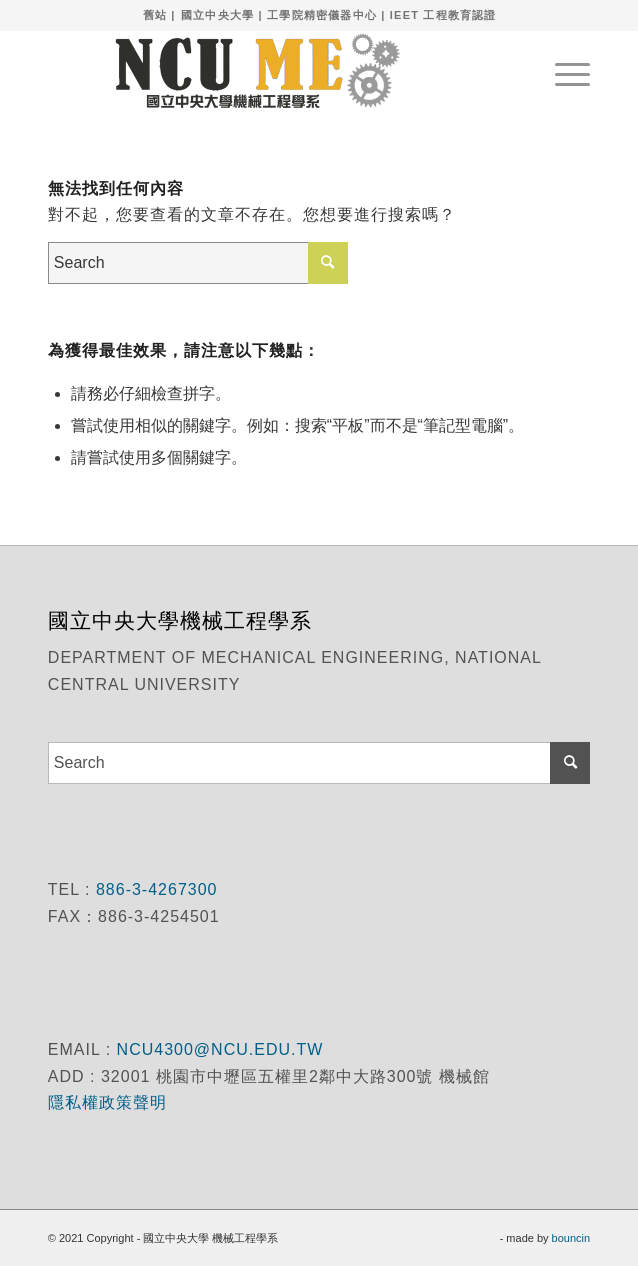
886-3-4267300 (153, 889)
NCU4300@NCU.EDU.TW (220, 1049)
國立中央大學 (217, 15)
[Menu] (562, 71)
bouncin (571, 1238)
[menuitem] (562, 71)
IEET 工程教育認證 (443, 15)
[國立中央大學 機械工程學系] (265, 71)
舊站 (155, 15)
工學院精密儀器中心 (322, 15)
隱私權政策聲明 (110, 1102)
